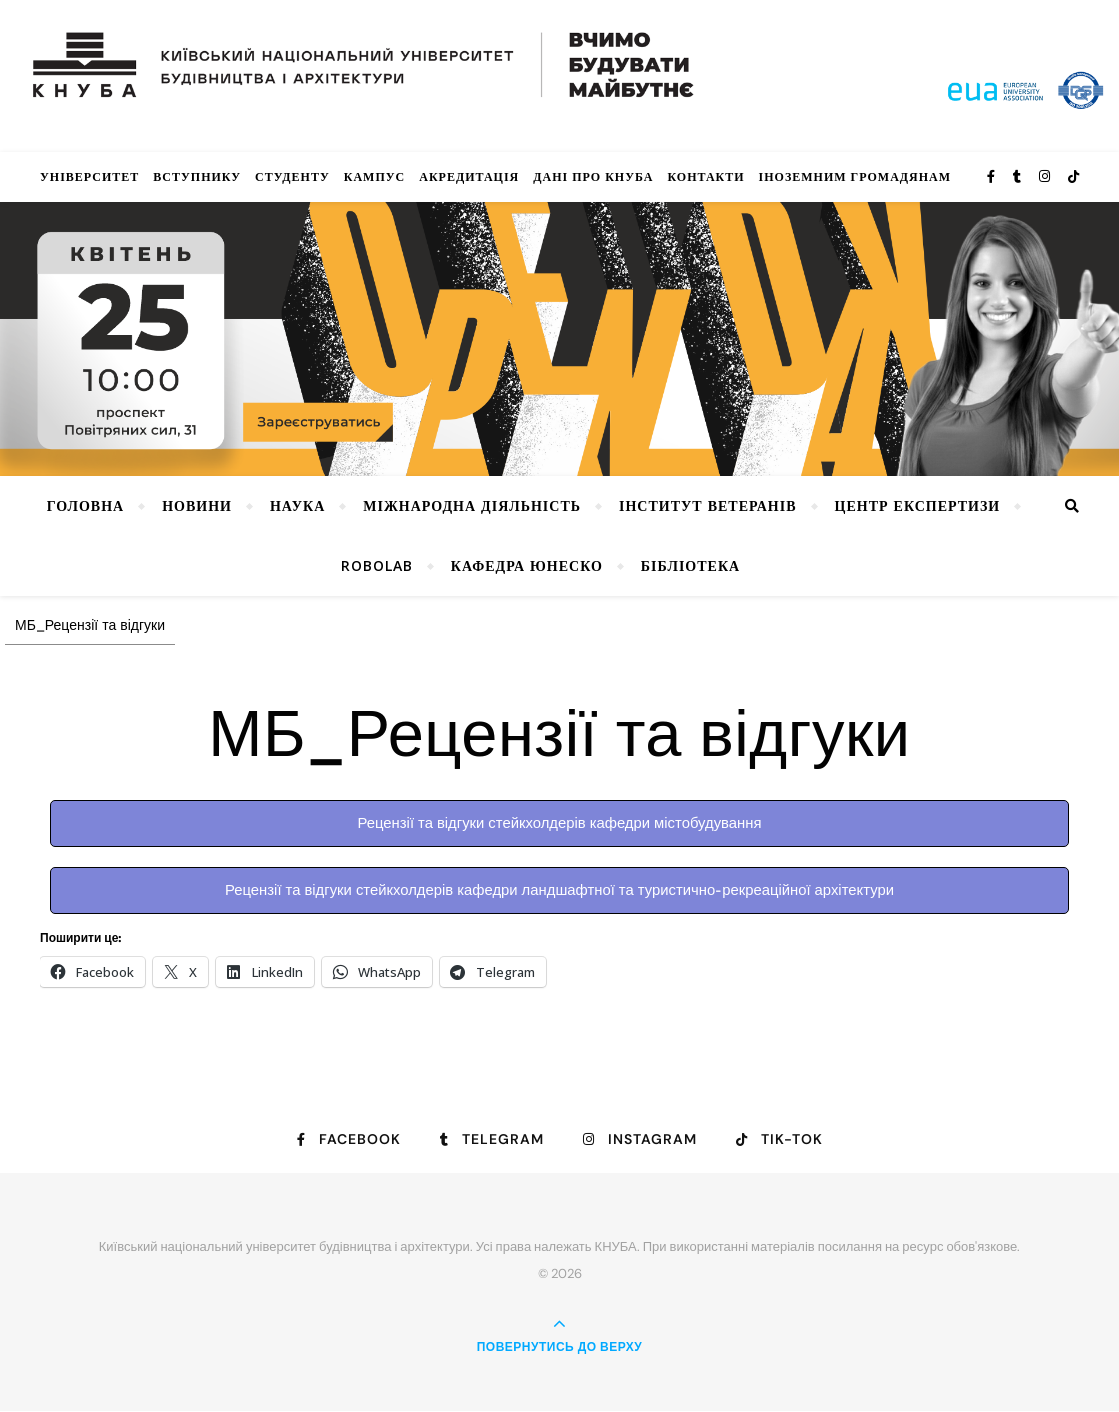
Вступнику (197, 176)
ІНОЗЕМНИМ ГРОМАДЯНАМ (855, 176)
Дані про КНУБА (593, 176)
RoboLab (377, 565)
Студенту (292, 176)
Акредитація (469, 176)
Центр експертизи (918, 505)
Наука (297, 505)
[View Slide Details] (559, 339)
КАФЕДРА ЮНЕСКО (527, 565)
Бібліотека (690, 565)
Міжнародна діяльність (472, 505)
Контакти (705, 176)
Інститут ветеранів (708, 505)
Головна (85, 505)
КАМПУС (375, 176)
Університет (89, 176)
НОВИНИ (197, 505)
